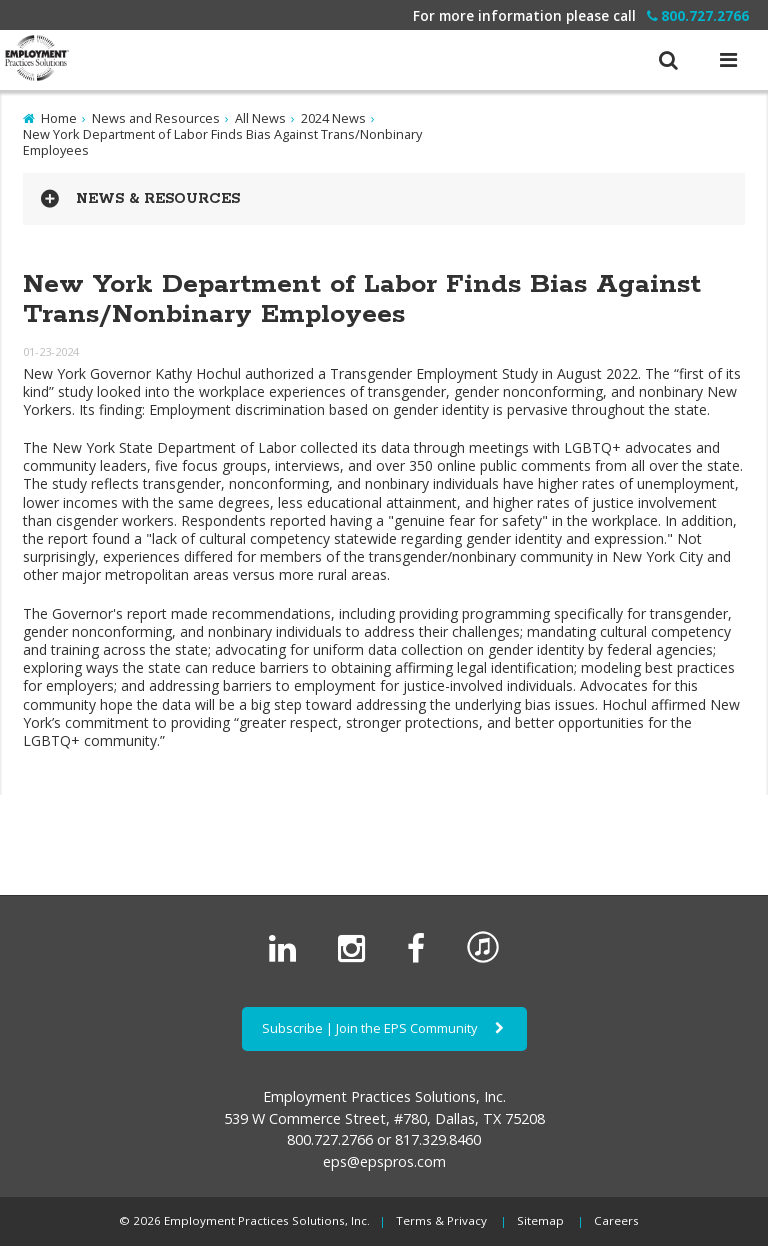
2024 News (333, 118)
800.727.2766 (698, 15)
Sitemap (540, 1220)
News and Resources (156, 118)
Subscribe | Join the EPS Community (384, 1028)
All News (260, 118)
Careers (616, 1220)
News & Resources (158, 199)
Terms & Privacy (441, 1220)
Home (59, 118)
